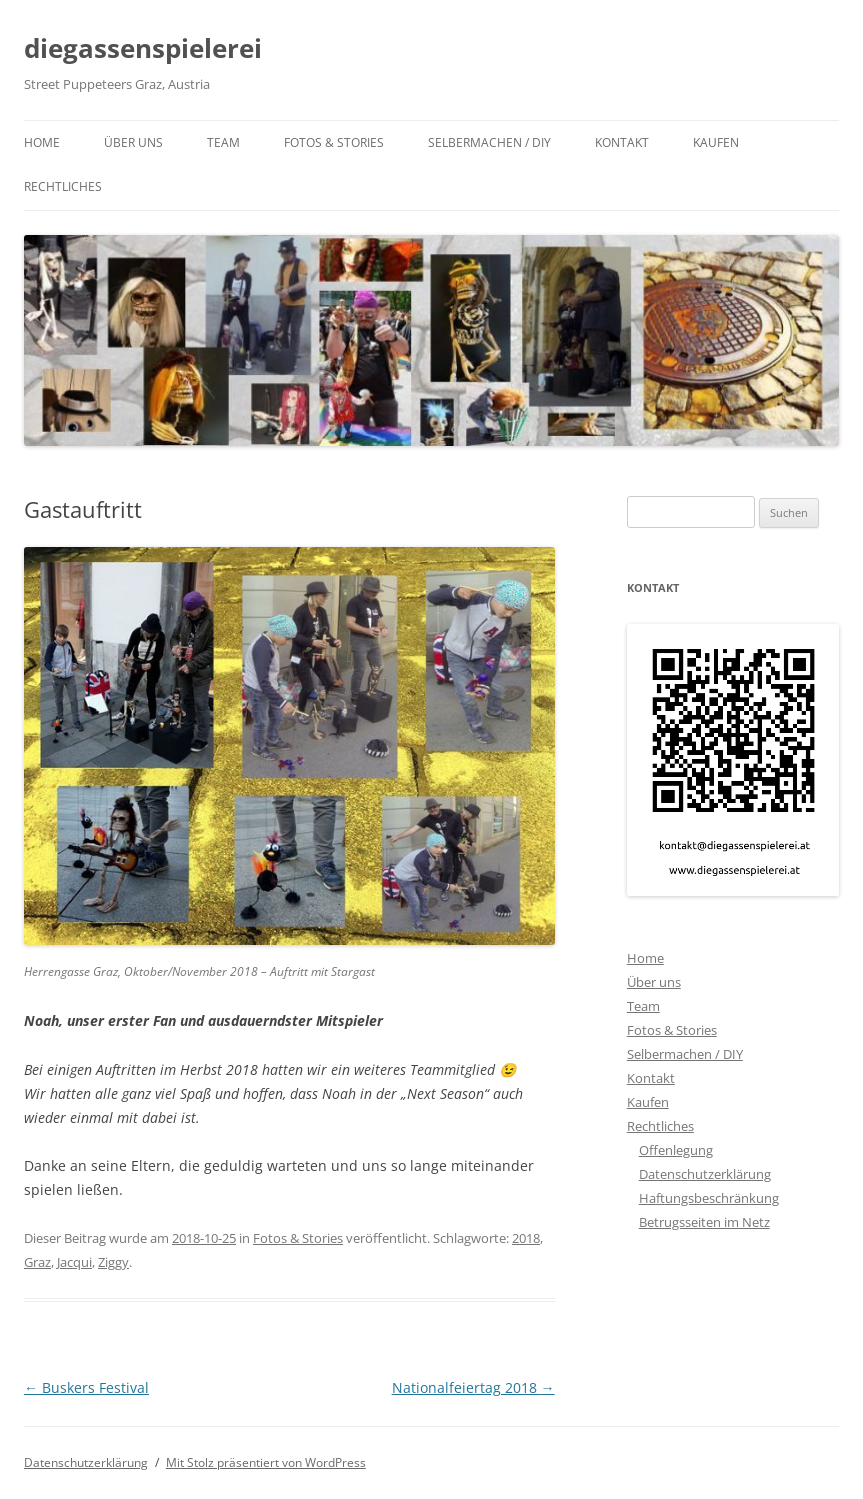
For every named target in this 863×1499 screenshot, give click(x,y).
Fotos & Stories (334, 142)
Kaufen (716, 142)
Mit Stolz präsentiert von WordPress (266, 1462)
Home (42, 142)
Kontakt (622, 142)
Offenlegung (676, 1150)
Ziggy (113, 1262)
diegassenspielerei (143, 48)
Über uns (133, 142)
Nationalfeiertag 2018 (473, 1387)
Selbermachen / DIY (489, 142)
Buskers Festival (86, 1387)
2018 (526, 1238)
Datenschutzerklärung (705, 1174)
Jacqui (74, 1262)
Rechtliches (63, 186)
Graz (37, 1262)
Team (223, 142)
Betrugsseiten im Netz (704, 1222)
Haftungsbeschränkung (709, 1198)
